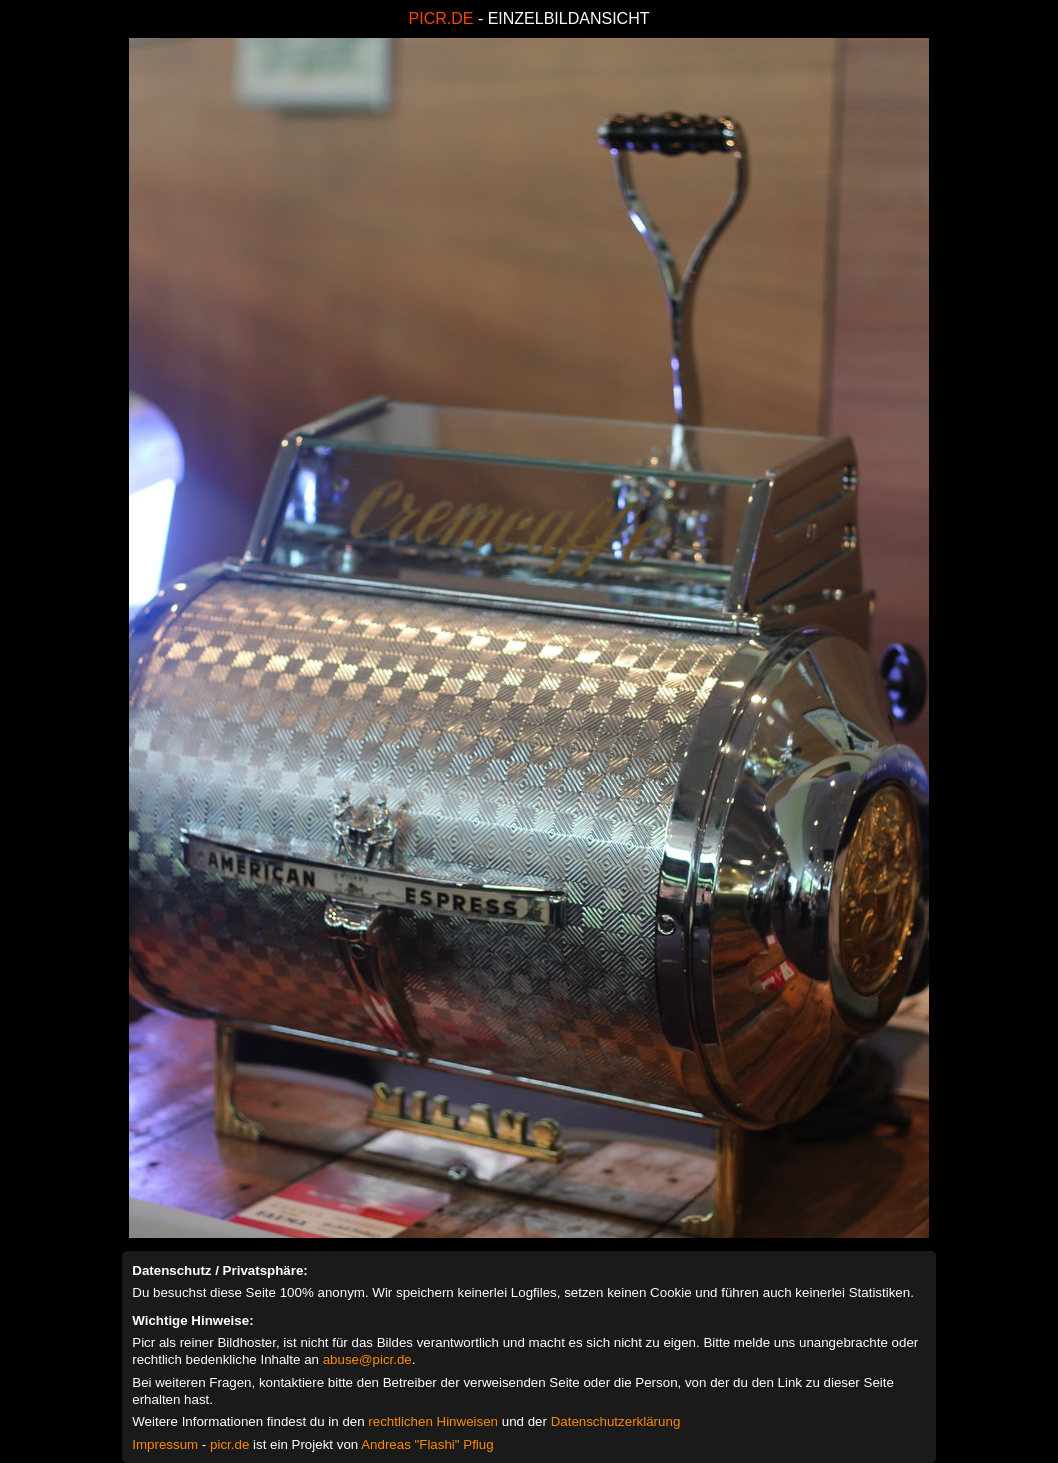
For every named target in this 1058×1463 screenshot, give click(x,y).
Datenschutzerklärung (616, 1421)
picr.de (229, 1444)
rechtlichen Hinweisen (433, 1421)
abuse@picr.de (367, 1359)
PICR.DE (441, 18)
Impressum (165, 1444)
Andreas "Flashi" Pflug (427, 1444)
